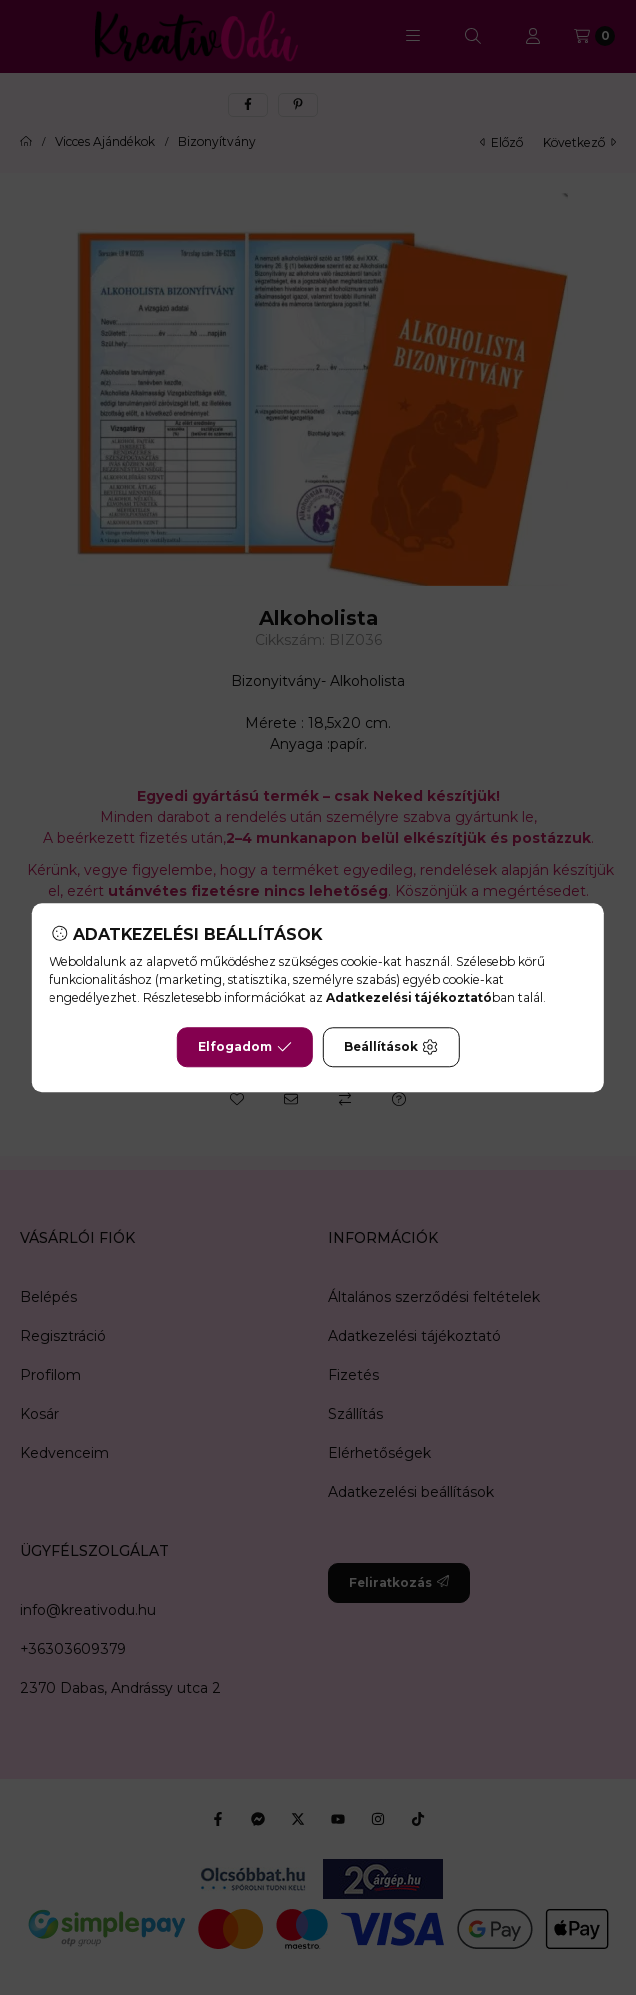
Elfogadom (245, 1047)
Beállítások (391, 1047)
